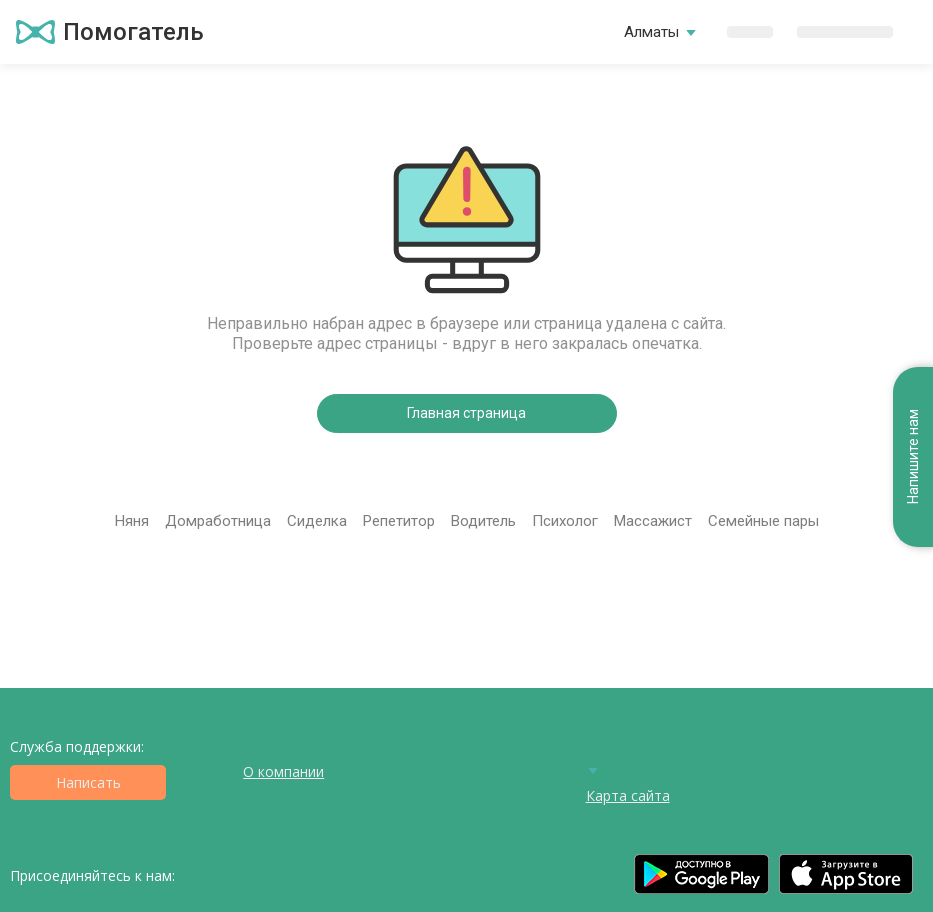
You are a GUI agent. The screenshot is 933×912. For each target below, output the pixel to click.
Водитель (483, 521)
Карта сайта (628, 795)
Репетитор (399, 521)
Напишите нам (913, 457)
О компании (283, 771)
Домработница (218, 521)
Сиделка (317, 521)
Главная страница (466, 413)
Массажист (653, 521)
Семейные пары (763, 521)
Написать (88, 782)
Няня (132, 521)
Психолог (565, 521)
